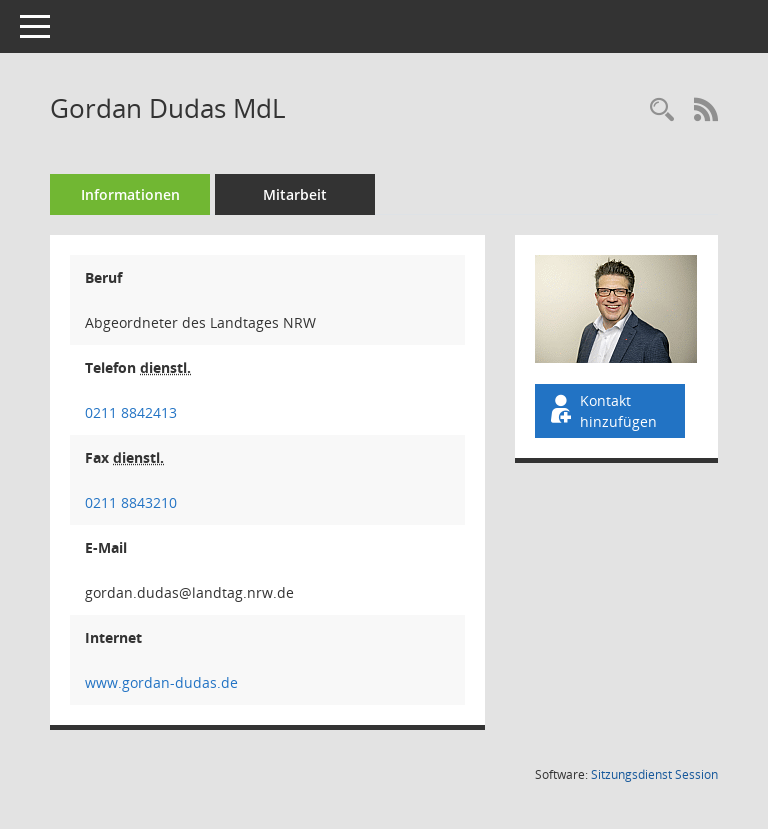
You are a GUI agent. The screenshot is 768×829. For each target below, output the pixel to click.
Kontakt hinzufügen (602, 411)
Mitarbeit (295, 194)
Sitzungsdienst (654, 774)
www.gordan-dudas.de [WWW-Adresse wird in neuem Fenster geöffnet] (161, 682)
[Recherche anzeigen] (662, 110)
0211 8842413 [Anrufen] (131, 412)
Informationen (130, 194)
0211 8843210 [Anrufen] (131, 502)
